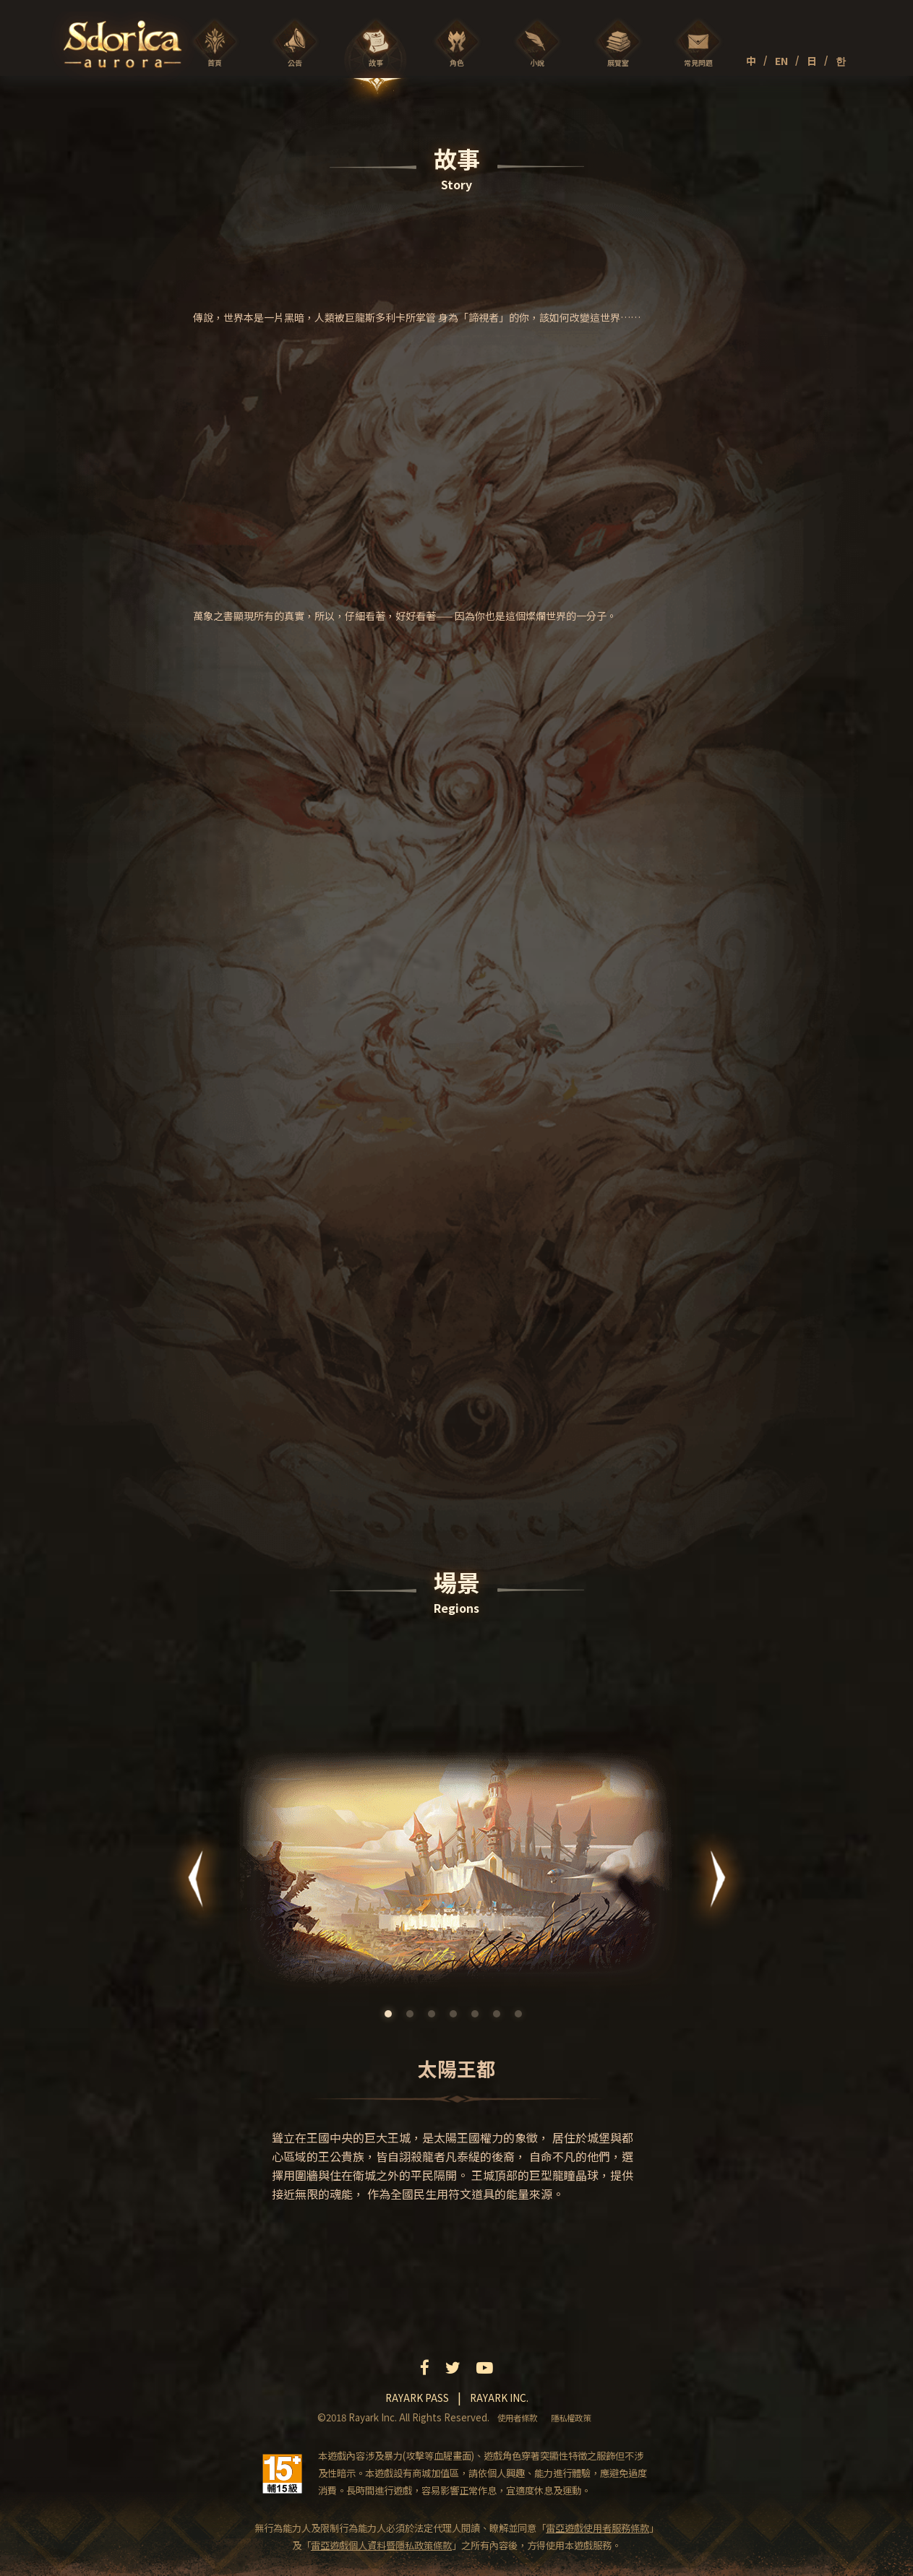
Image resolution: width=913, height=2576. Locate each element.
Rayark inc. (499, 2397)
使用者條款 (517, 2418)
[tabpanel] (457, 1968)
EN (781, 60)
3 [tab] (435, 2017)
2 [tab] (413, 2017)
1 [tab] (392, 2017)
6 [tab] (500, 2017)
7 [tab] (522, 2017)
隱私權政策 (571, 2418)
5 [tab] (478, 2017)
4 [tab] (457, 2017)
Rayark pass (417, 2397)
